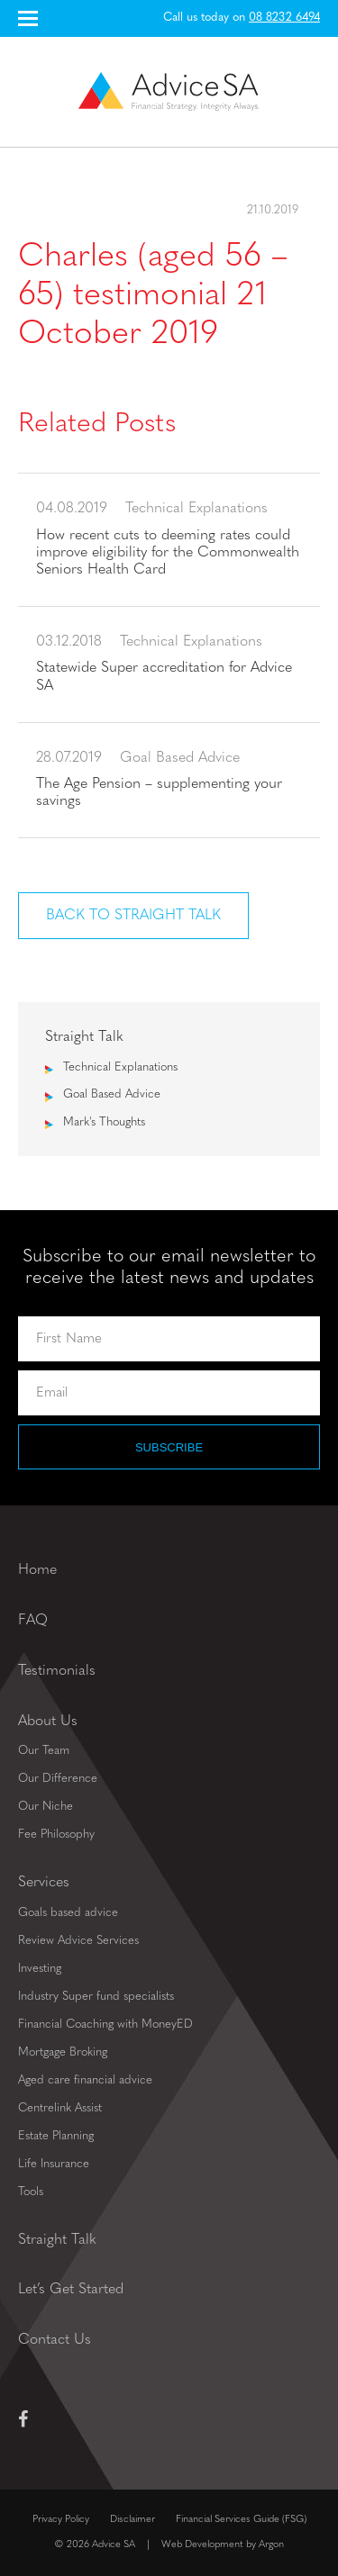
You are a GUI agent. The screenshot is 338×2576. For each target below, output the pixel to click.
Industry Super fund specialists (96, 1996)
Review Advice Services (78, 1941)
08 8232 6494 (284, 17)
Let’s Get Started (70, 2289)
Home (37, 1570)
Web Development (202, 2545)
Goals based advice (68, 1913)
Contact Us (54, 2340)
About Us (48, 1721)
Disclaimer (132, 2520)
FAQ (33, 1620)
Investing (39, 1969)
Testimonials (57, 1671)
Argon (271, 2545)
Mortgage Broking (62, 2052)
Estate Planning (56, 2136)
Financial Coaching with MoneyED (105, 2024)
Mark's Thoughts (104, 1122)
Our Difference (57, 1779)
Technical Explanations (120, 1067)
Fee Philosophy (56, 1834)
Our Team (43, 1751)
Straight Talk (57, 2240)
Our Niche (45, 1806)
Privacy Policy (60, 2520)
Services (43, 1883)
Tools (30, 2192)
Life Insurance (53, 2164)
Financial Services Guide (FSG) (241, 2520)
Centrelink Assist (60, 2108)
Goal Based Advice (111, 1094)
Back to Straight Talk (133, 915)
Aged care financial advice (85, 2080)
